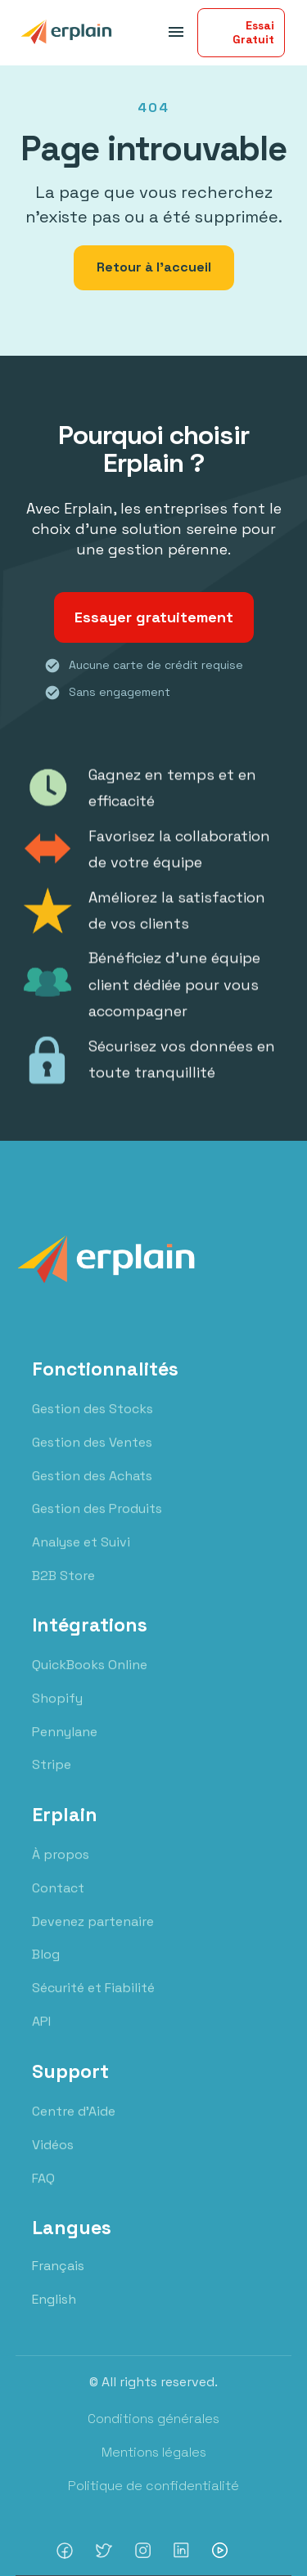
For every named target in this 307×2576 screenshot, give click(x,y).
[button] (173, 32)
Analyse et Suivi (81, 1558)
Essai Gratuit (253, 32)
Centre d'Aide (73, 2126)
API (41, 2037)
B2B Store (63, 1591)
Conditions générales (153, 2418)
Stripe (51, 1780)
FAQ (43, 2193)
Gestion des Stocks (92, 1424)
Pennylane (64, 1748)
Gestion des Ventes (92, 1457)
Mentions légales (154, 2452)
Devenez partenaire (93, 1936)
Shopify (57, 1714)
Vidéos (53, 2160)
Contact (58, 1904)
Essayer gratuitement (153, 617)
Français (58, 2265)
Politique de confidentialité (153, 2485)
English (54, 2299)
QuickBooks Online (89, 1681)
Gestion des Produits (97, 1524)
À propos (60, 1870)
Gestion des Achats (92, 1491)
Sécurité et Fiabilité (93, 2004)
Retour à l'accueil (154, 267)
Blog (46, 1970)
